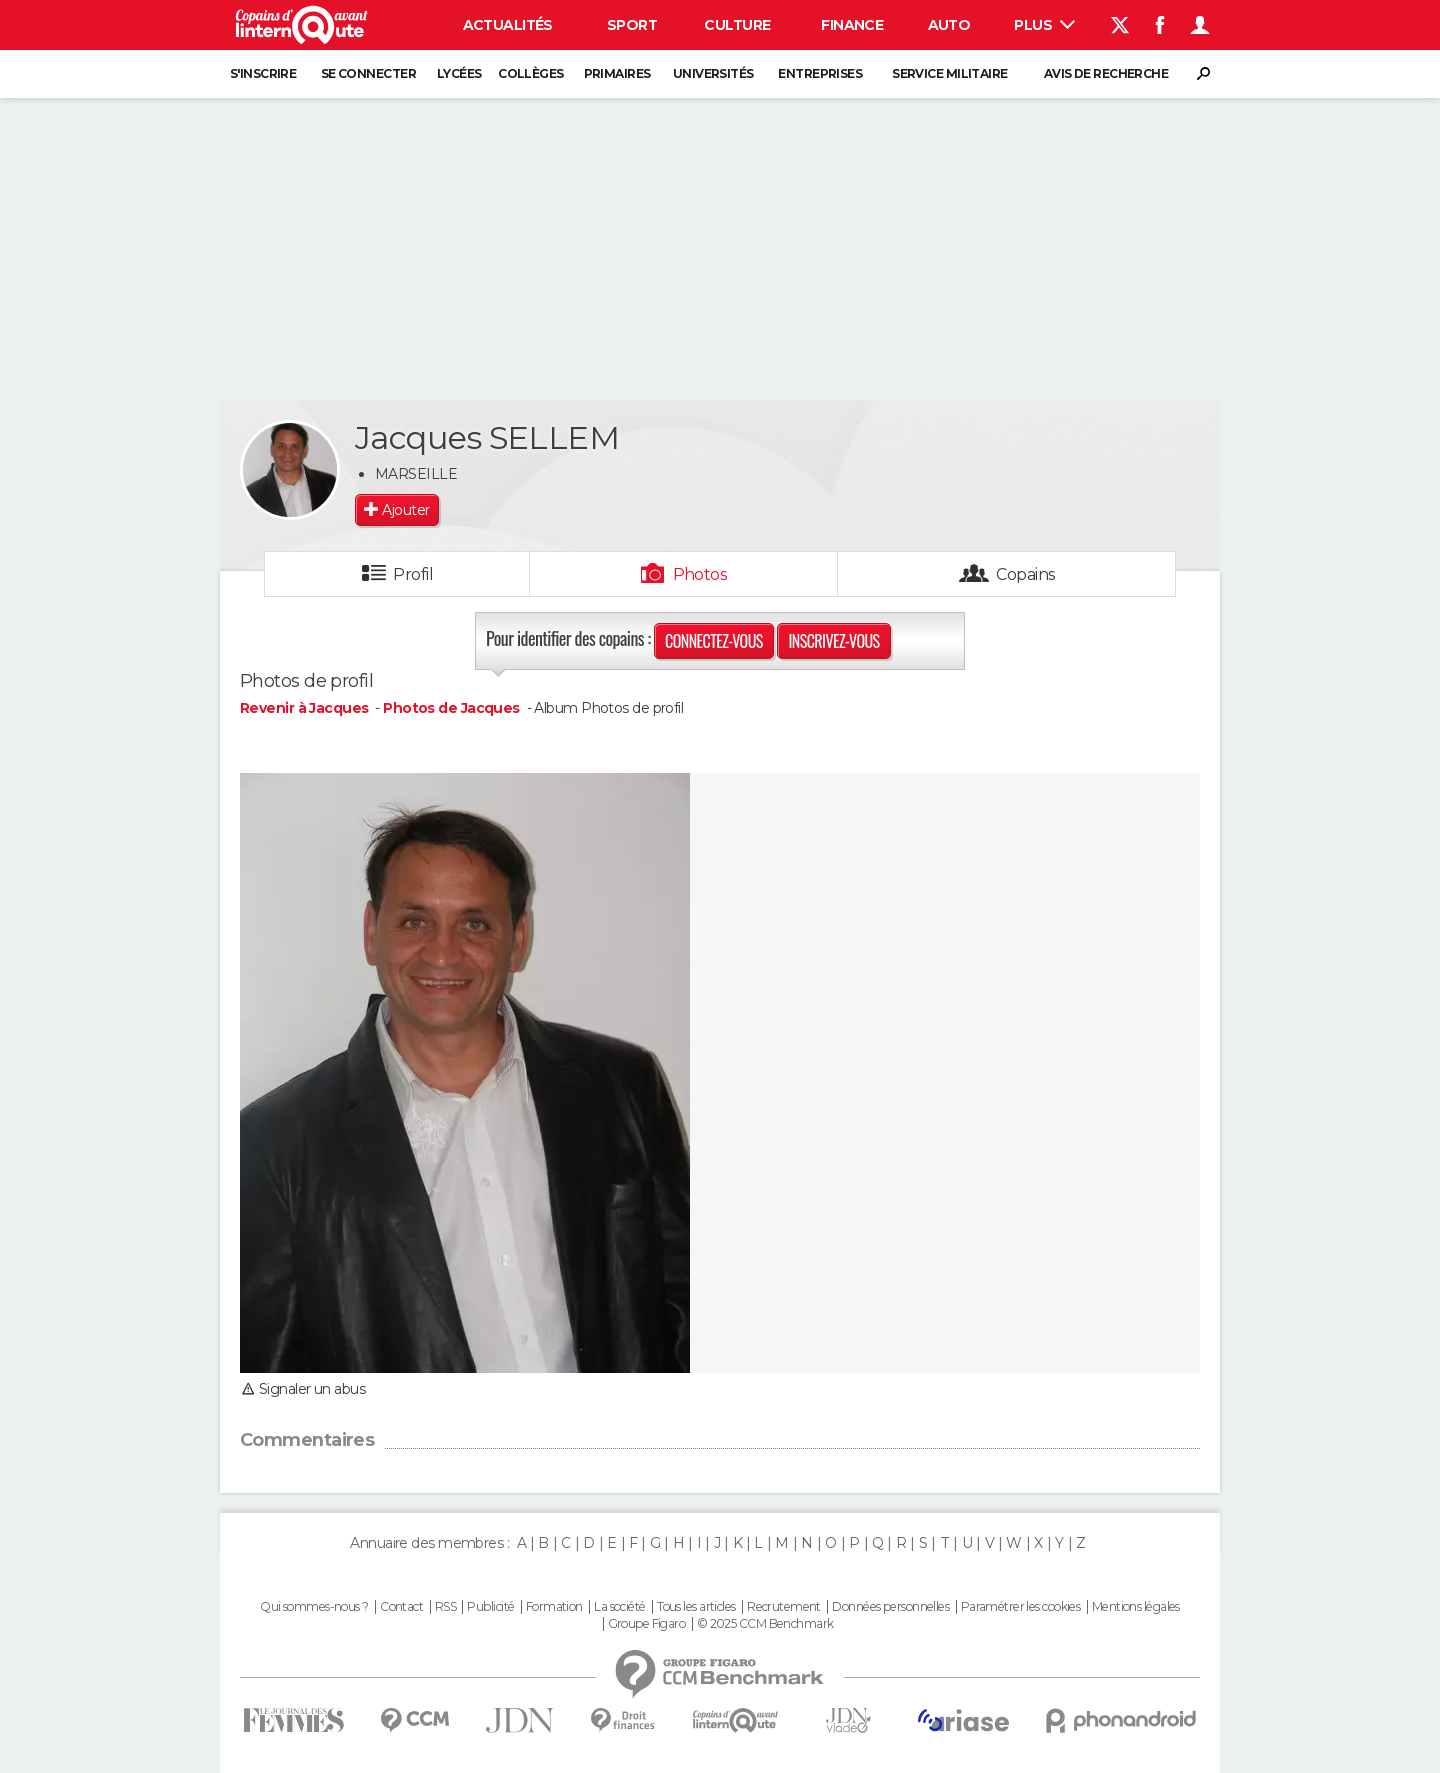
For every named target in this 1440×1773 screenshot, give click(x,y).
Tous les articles (696, 1607)
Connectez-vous (714, 641)
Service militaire (949, 73)
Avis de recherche (1106, 73)
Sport (632, 25)
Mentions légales (1136, 1607)
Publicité (490, 1607)
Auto (949, 25)
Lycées (459, 73)
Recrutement (784, 1607)
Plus (1044, 25)
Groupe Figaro (647, 1624)
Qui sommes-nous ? (314, 1607)
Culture (737, 25)
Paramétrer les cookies (1021, 1607)
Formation (554, 1607)
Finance (852, 25)
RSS (445, 1607)
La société (619, 1607)
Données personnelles (890, 1607)
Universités (713, 73)
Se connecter (368, 73)
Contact (401, 1607)
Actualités (508, 25)
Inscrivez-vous (833, 641)
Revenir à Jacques (306, 708)
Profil (413, 574)
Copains (1025, 574)
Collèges (531, 73)
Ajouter (405, 510)
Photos (700, 574)
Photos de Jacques (451, 708)
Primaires (617, 73)
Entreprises (820, 73)
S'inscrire (263, 73)
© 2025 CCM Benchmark (765, 1624)
